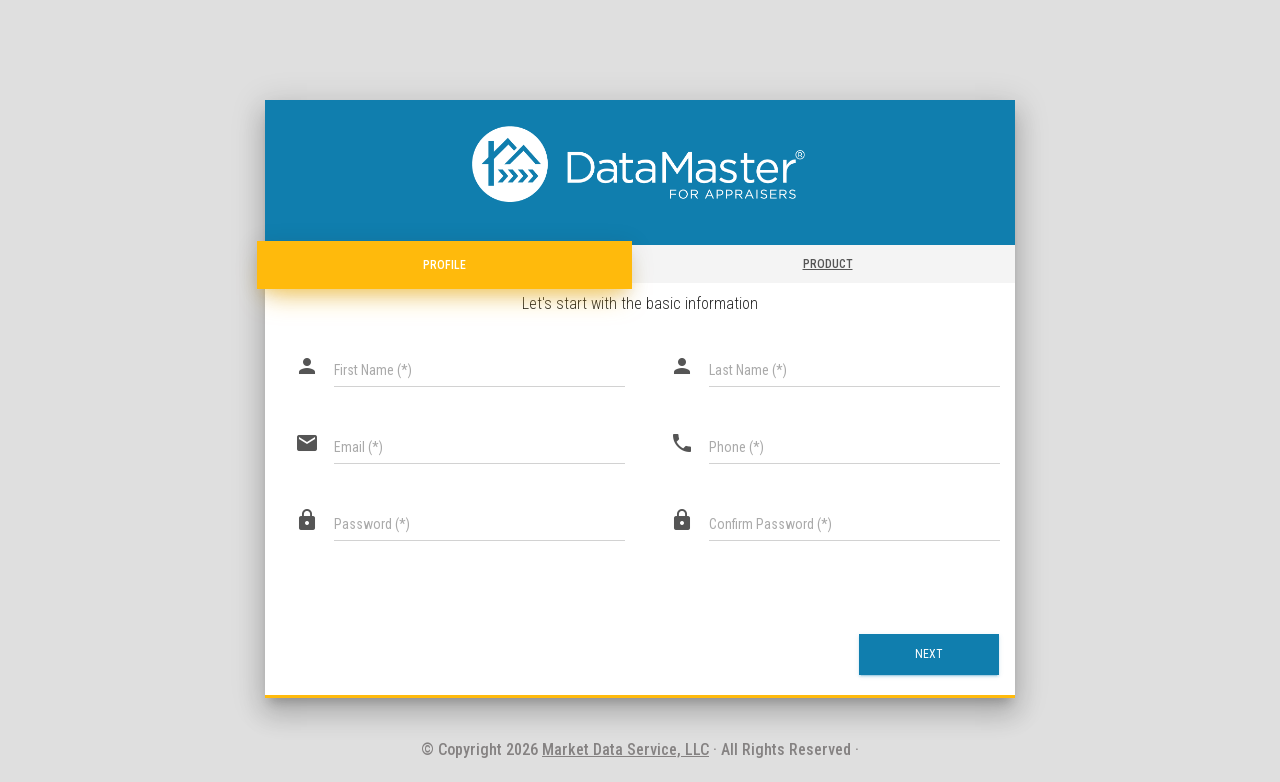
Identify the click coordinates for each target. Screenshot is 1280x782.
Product (828, 264)
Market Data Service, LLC (625, 749)
